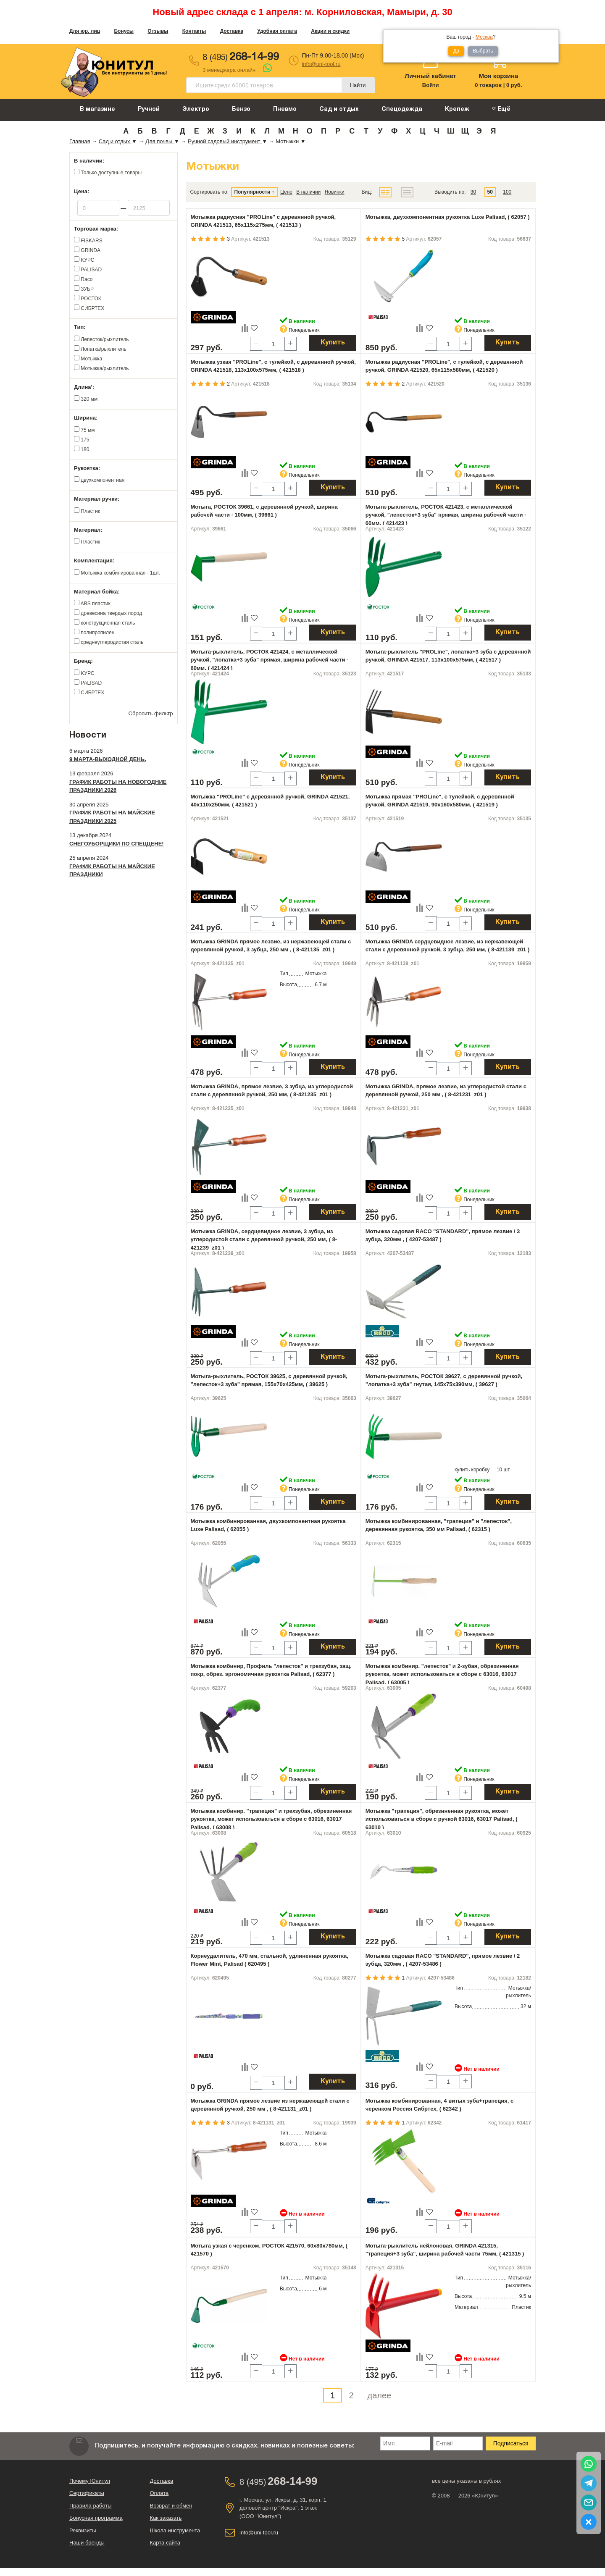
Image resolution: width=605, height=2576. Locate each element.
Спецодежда (401, 109)
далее (380, 2395)
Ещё (501, 109)
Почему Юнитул (89, 2481)
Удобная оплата (277, 31)
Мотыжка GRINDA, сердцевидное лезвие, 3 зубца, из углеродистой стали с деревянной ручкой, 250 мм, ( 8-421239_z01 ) (264, 1239)
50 (490, 192)
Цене (286, 192)
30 (473, 192)
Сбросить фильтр (151, 713)
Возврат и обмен (171, 2505)
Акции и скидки (330, 31)
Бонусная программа (96, 2518)
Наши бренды (87, 2542)
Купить (333, 343)
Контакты (194, 31)
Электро (195, 109)
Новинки (335, 192)
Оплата (159, 2493)
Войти (430, 85)
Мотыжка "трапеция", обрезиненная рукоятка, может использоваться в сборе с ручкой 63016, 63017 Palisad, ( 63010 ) (442, 1819)
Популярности (252, 192)
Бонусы (124, 31)
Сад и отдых (339, 109)
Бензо (241, 109)
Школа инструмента (175, 2530)
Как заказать (166, 2518)
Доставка (231, 31)
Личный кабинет (430, 75)
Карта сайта (165, 2542)
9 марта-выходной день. (107, 759)
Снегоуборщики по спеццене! (116, 843)
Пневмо (285, 109)
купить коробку (472, 1470)
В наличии (308, 192)
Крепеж (457, 109)
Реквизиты (82, 2530)
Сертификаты (86, 2493)
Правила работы (90, 2505)
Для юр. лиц (84, 31)
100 (507, 192)
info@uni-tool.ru (321, 64)
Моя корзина (498, 75)
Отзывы (157, 31)
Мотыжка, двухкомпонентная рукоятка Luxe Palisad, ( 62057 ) (448, 217)
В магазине (97, 109)
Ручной (149, 109)
